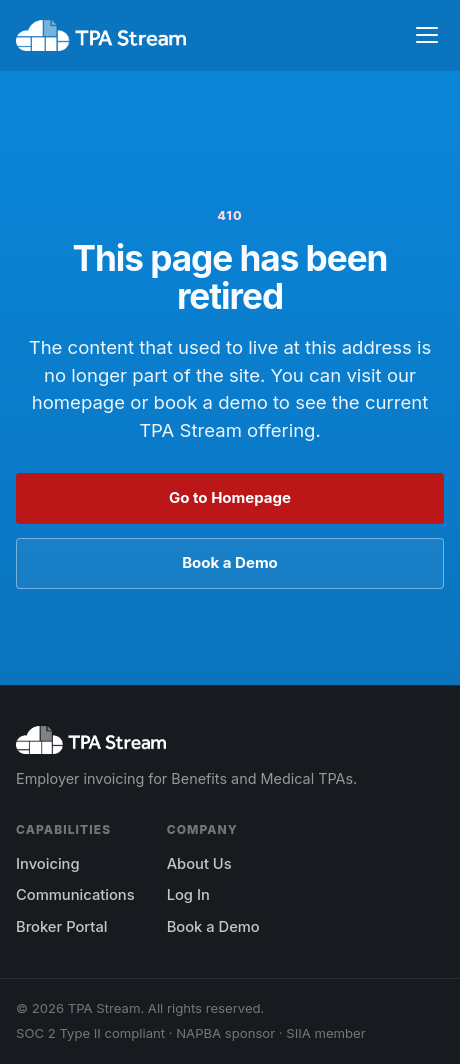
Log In (188, 895)
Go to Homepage (230, 497)
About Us (199, 864)
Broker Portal (61, 927)
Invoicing (48, 864)
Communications (75, 895)
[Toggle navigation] (426, 35)
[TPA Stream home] (101, 36)
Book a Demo (230, 562)
